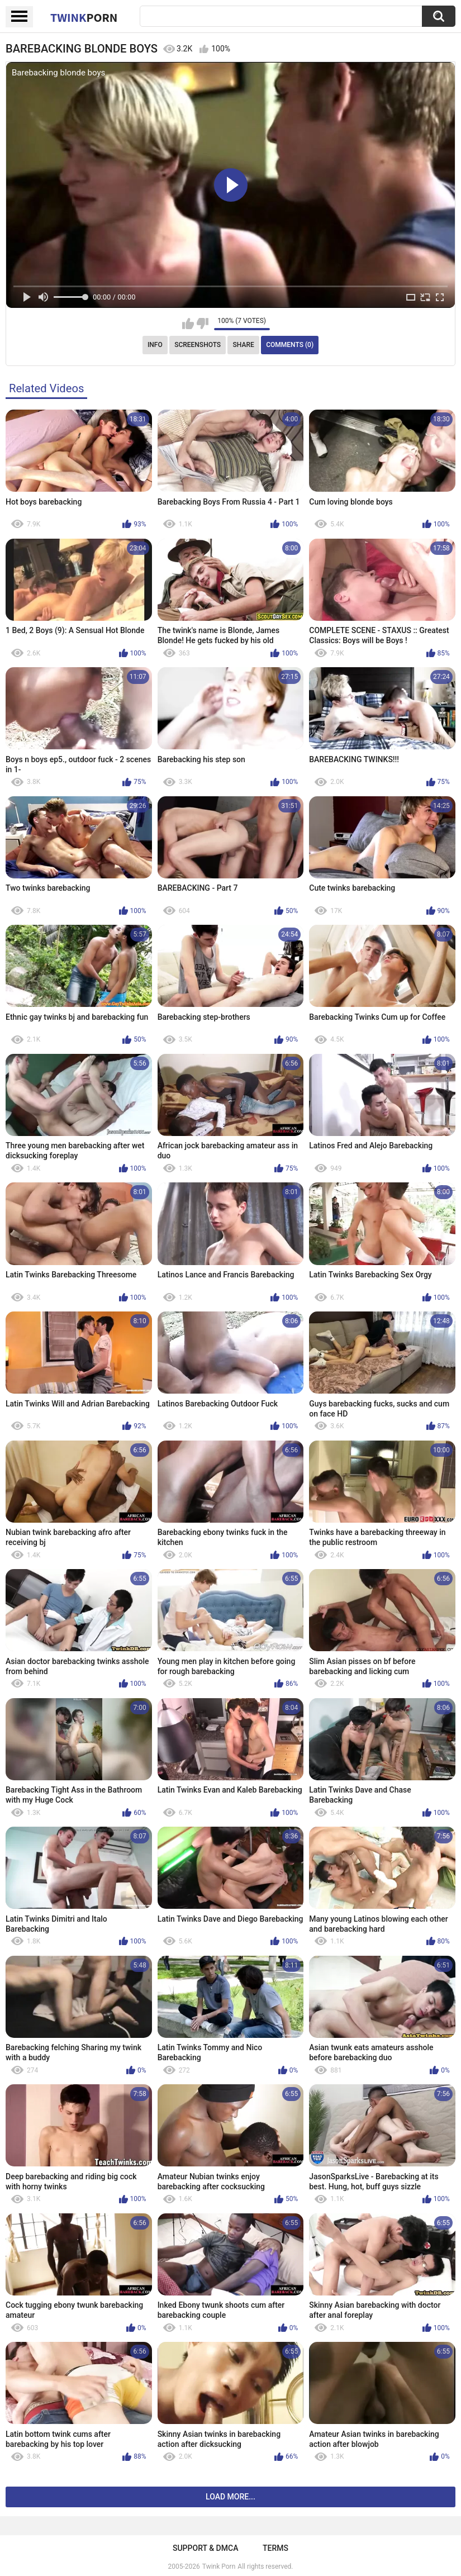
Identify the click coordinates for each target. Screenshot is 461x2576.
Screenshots (197, 345)
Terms (275, 2548)
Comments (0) (289, 345)
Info (155, 345)
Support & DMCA (205, 2548)
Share (243, 345)
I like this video (188, 323)
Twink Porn (218, 2566)
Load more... (230, 2496)
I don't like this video (202, 323)
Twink (83, 17)
